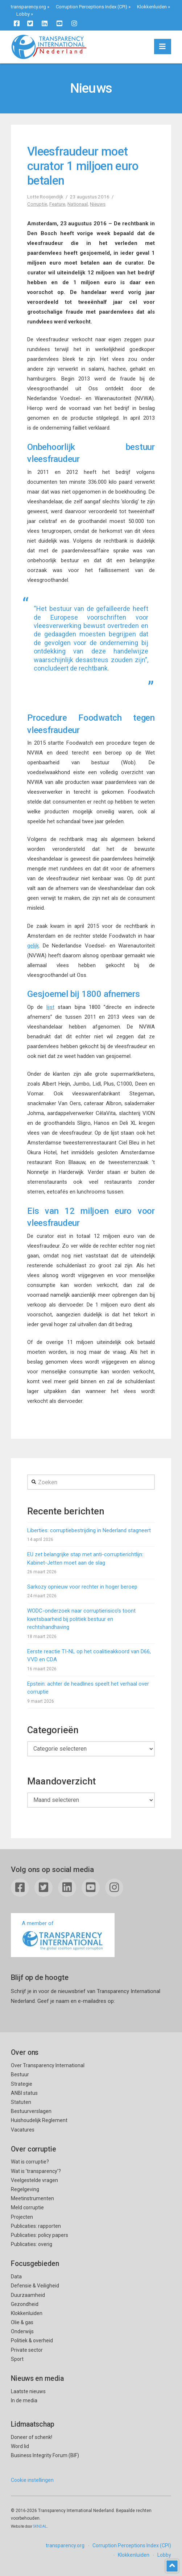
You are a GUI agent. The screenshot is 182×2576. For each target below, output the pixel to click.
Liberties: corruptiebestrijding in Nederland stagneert (89, 1530)
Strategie (21, 2084)
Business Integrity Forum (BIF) (45, 2455)
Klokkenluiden (152, 6)
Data (16, 2276)
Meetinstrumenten (32, 2198)
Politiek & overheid (32, 2340)
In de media (24, 2400)
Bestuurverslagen (31, 2111)
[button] (162, 46)
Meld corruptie (27, 2207)
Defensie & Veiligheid (35, 2286)
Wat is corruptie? (30, 2162)
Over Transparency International (47, 2065)
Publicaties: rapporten (36, 2226)
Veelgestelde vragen (34, 2180)
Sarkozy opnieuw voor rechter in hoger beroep (82, 1586)
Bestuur (20, 2074)
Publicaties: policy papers (39, 2235)
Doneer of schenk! (31, 2437)
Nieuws (98, 204)
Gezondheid (24, 2304)
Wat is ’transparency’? (36, 2171)
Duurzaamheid (28, 2295)
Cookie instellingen (32, 2480)
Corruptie (37, 204)
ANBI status (24, 2093)
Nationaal (77, 204)
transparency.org (28, 6)
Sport (17, 2359)
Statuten (21, 2102)
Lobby (23, 14)
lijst (50, 1007)
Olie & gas (22, 2322)
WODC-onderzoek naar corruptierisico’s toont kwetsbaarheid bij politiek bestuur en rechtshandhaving (81, 1618)
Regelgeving (25, 2189)
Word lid (20, 2446)
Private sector (27, 2350)
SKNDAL (40, 2526)
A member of (63, 1936)
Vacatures (22, 2130)
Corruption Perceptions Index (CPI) (91, 6)
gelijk (33, 945)
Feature (57, 204)
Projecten (22, 2217)
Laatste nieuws (28, 2391)
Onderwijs (22, 2331)
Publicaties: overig (31, 2244)
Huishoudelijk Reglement (39, 2120)
